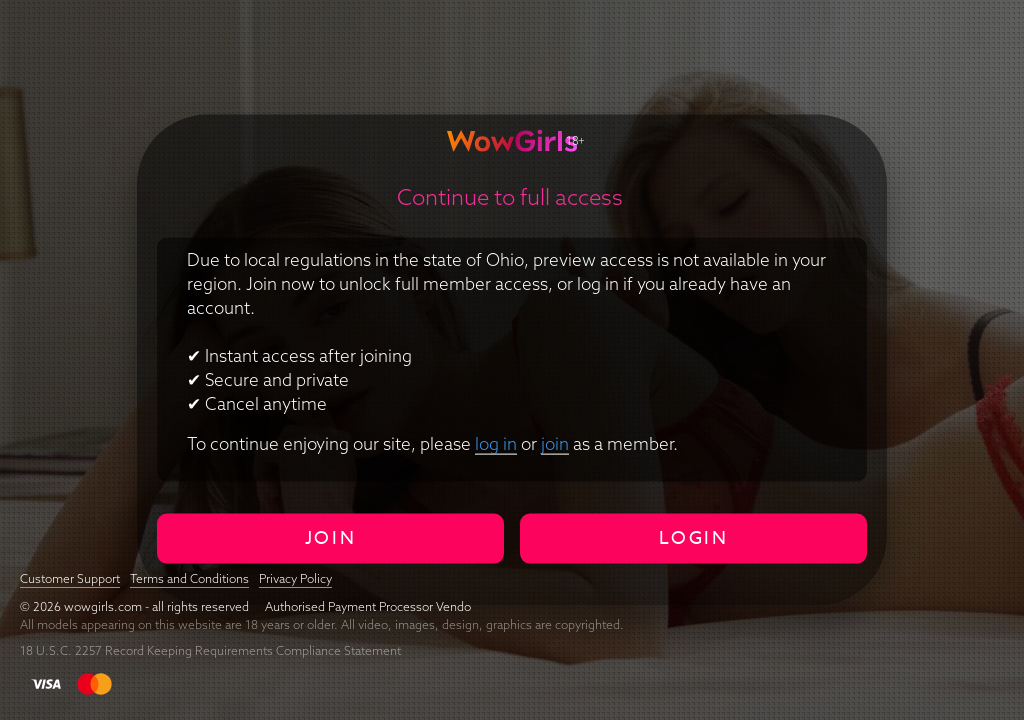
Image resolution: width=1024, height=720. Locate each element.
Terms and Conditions (189, 578)
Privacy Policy (295, 578)
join (555, 442)
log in (496, 442)
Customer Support (70, 578)
